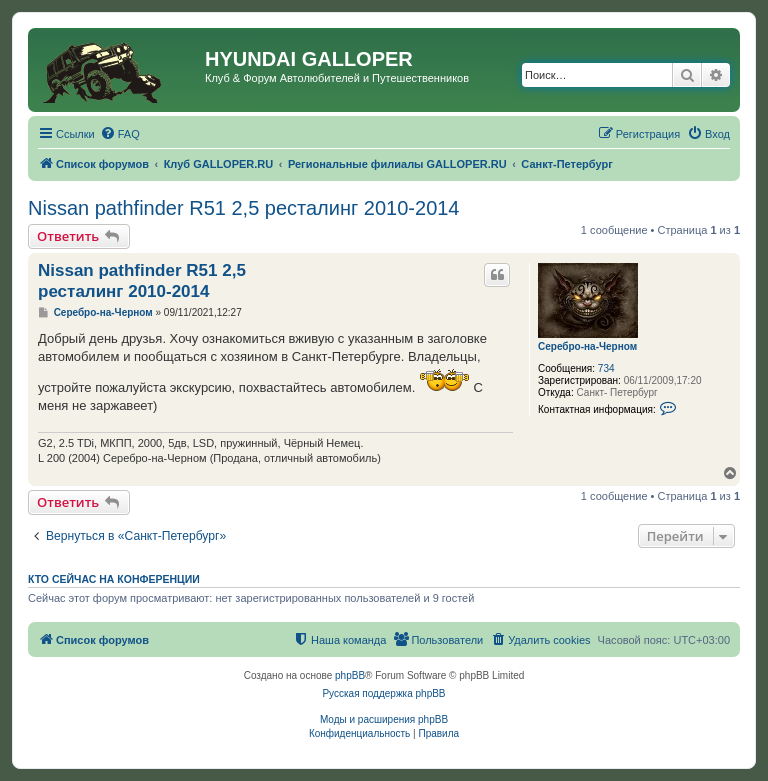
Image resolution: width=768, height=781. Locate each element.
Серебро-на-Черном (587, 346)
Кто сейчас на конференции (114, 579)
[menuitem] (120, 134)
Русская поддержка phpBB (383, 693)
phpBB (350, 675)
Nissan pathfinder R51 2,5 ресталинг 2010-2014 (244, 208)
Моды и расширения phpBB (384, 719)
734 (606, 368)
